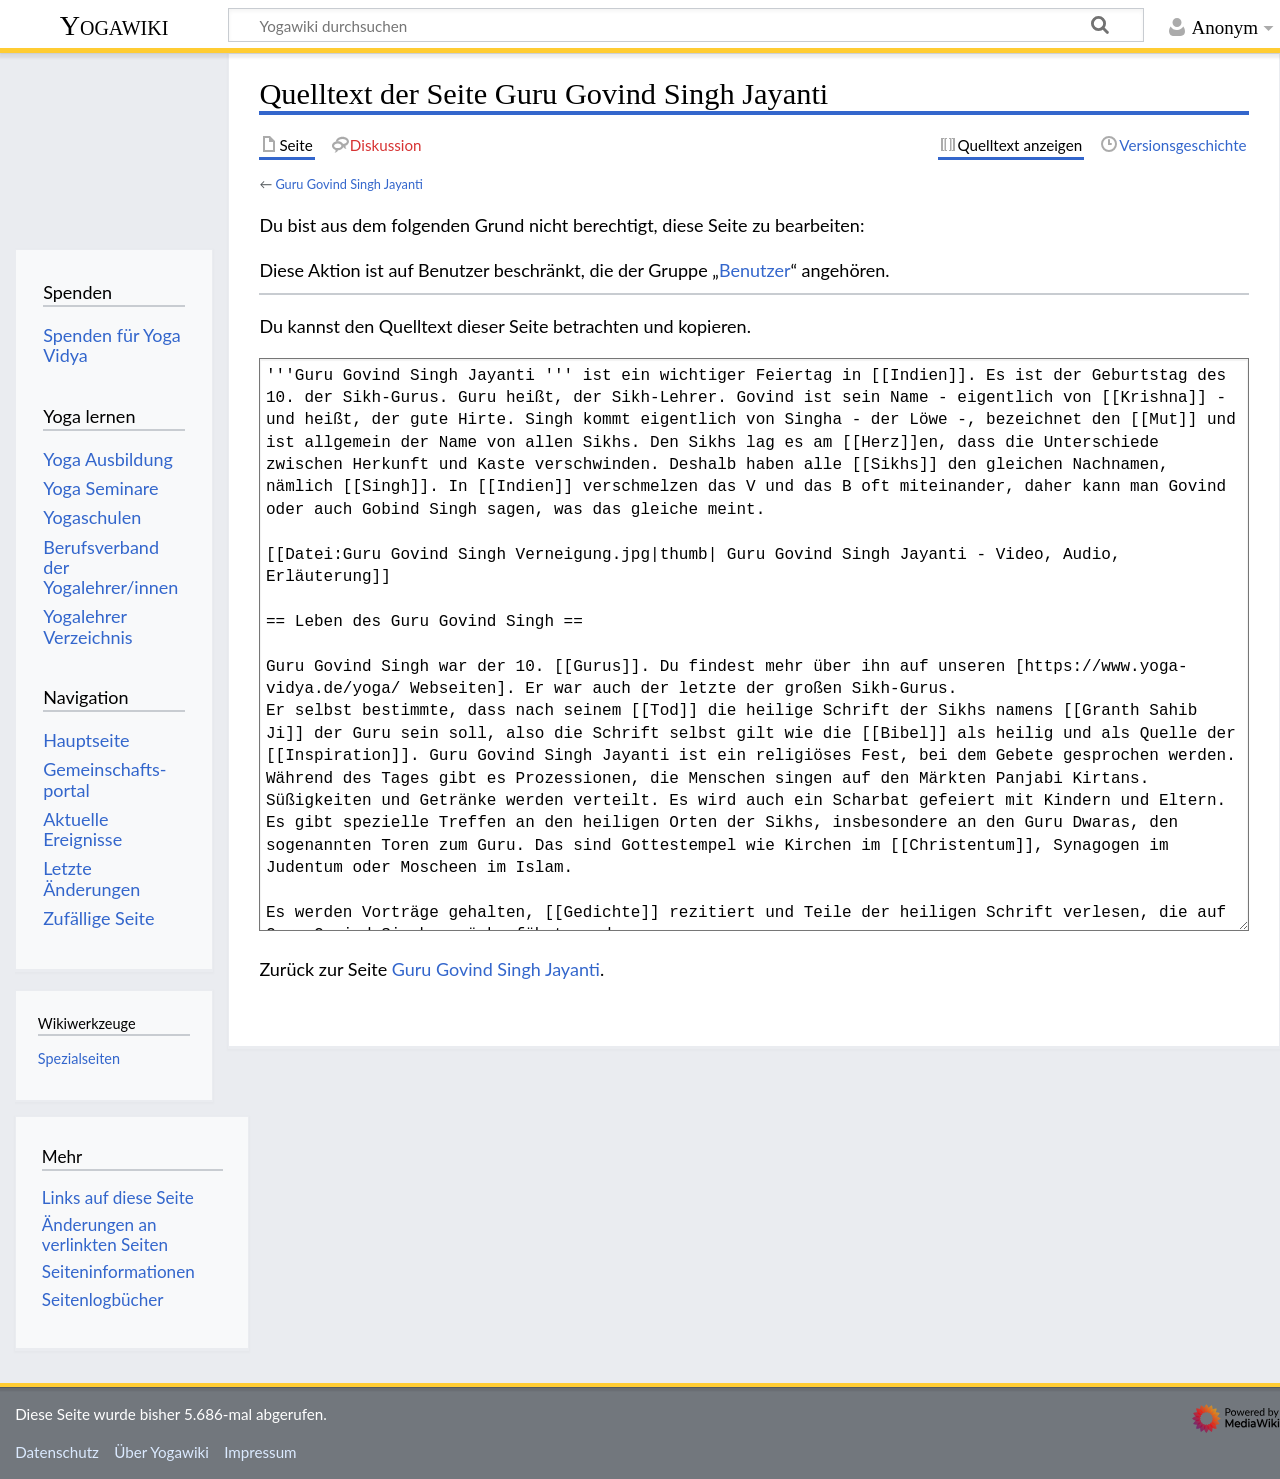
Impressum (260, 1452)
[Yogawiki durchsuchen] (686, 25)
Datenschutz (57, 1452)
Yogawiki (114, 25)
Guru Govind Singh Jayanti (348, 184)
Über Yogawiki (161, 1452)
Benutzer (755, 270)
